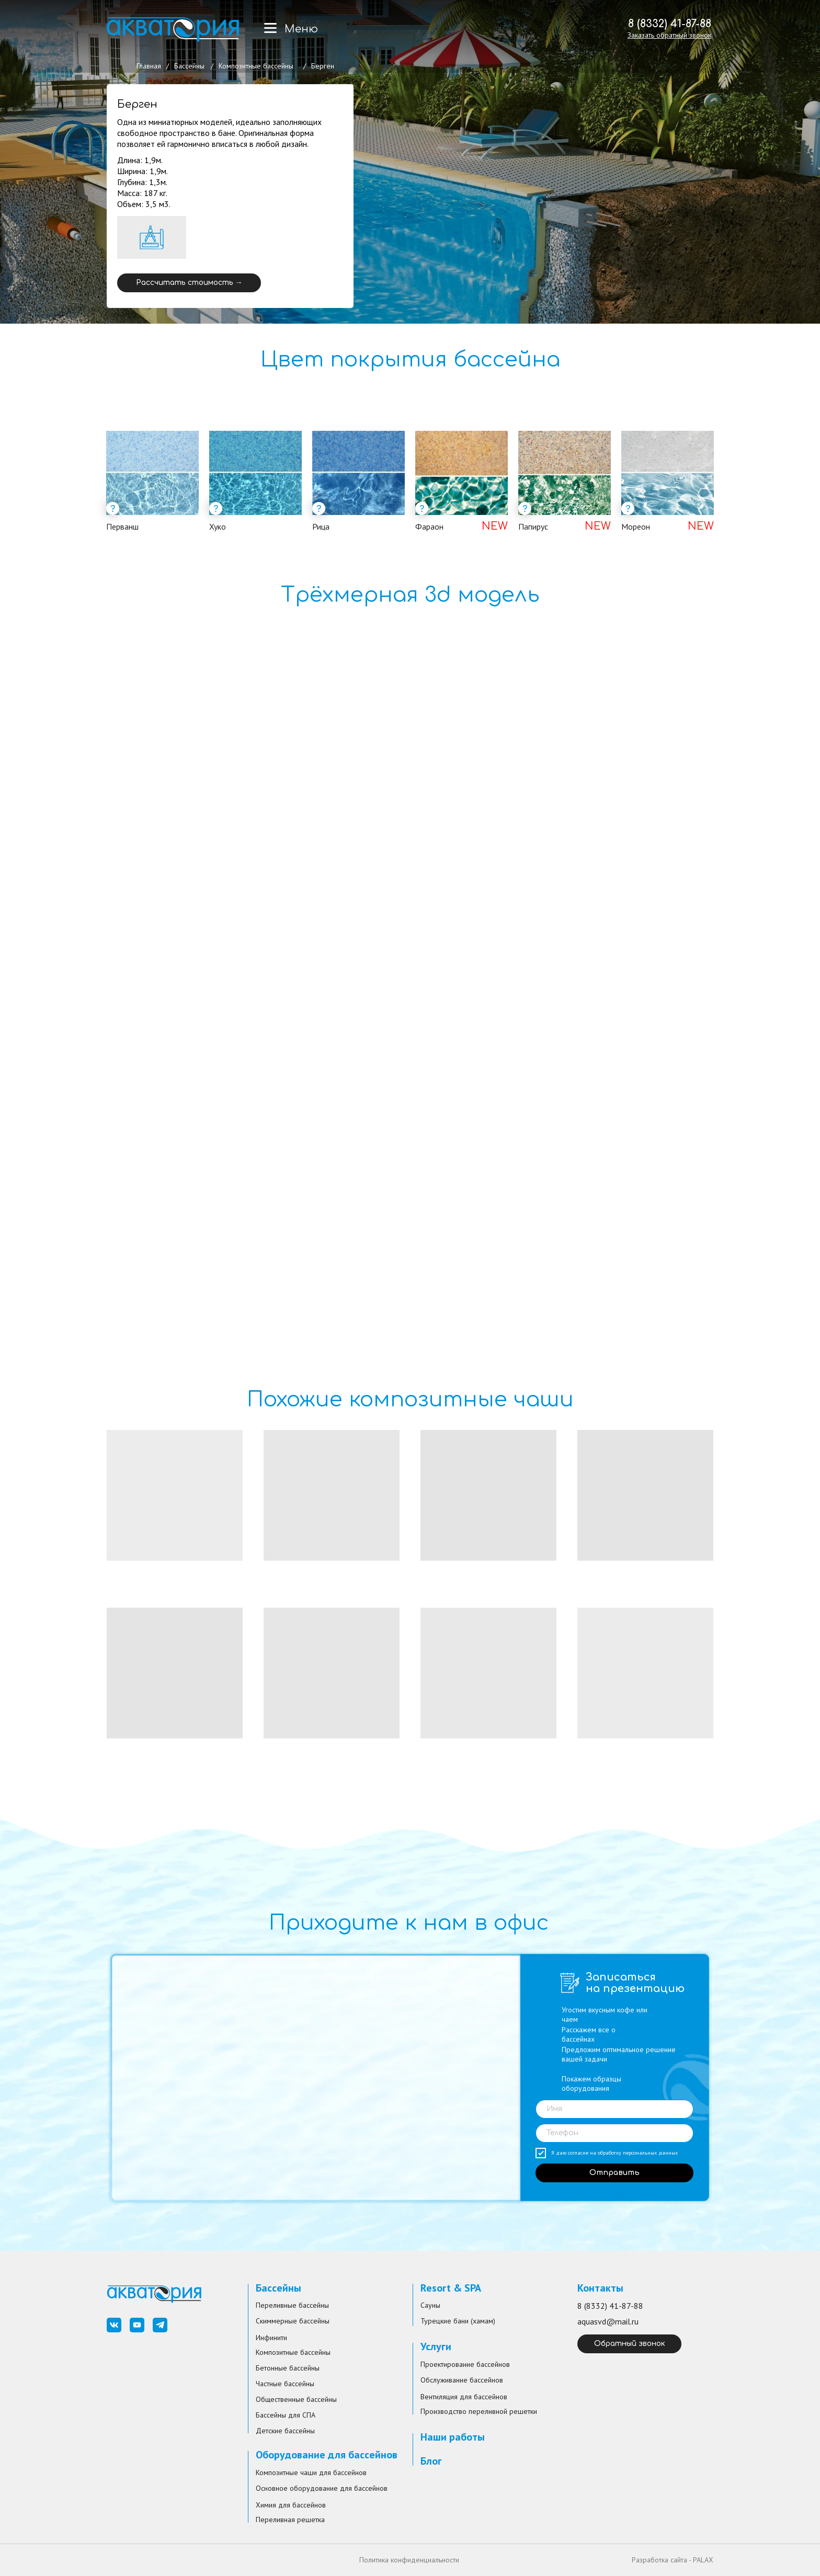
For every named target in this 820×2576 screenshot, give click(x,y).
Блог (431, 2461)
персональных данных (650, 2152)
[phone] (614, 2133)
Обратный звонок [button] (629, 2344)
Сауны (430, 2305)
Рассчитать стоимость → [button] (189, 283)
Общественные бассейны (296, 2399)
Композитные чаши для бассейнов (311, 2472)
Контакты (600, 2288)
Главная (148, 66)
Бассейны (189, 66)
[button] (669, 35)
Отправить (614, 2173)
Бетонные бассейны (288, 2368)
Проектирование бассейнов (465, 2364)
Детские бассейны (285, 2430)
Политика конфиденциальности (409, 2559)
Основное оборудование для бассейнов (322, 2488)
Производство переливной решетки (478, 2411)
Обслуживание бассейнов (461, 2380)
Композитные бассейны (256, 66)
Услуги (435, 2346)
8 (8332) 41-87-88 (669, 24)
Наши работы (452, 2437)
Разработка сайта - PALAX (672, 2559)
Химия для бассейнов (291, 2505)
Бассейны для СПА (285, 2415)
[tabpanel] (410, 493)
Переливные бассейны (292, 2305)
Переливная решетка (290, 2519)
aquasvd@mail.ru (608, 2321)
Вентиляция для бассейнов (463, 2396)
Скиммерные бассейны (292, 2321)
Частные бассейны (285, 2383)
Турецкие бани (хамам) (457, 2321)
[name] (614, 2109)
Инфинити (271, 2337)
